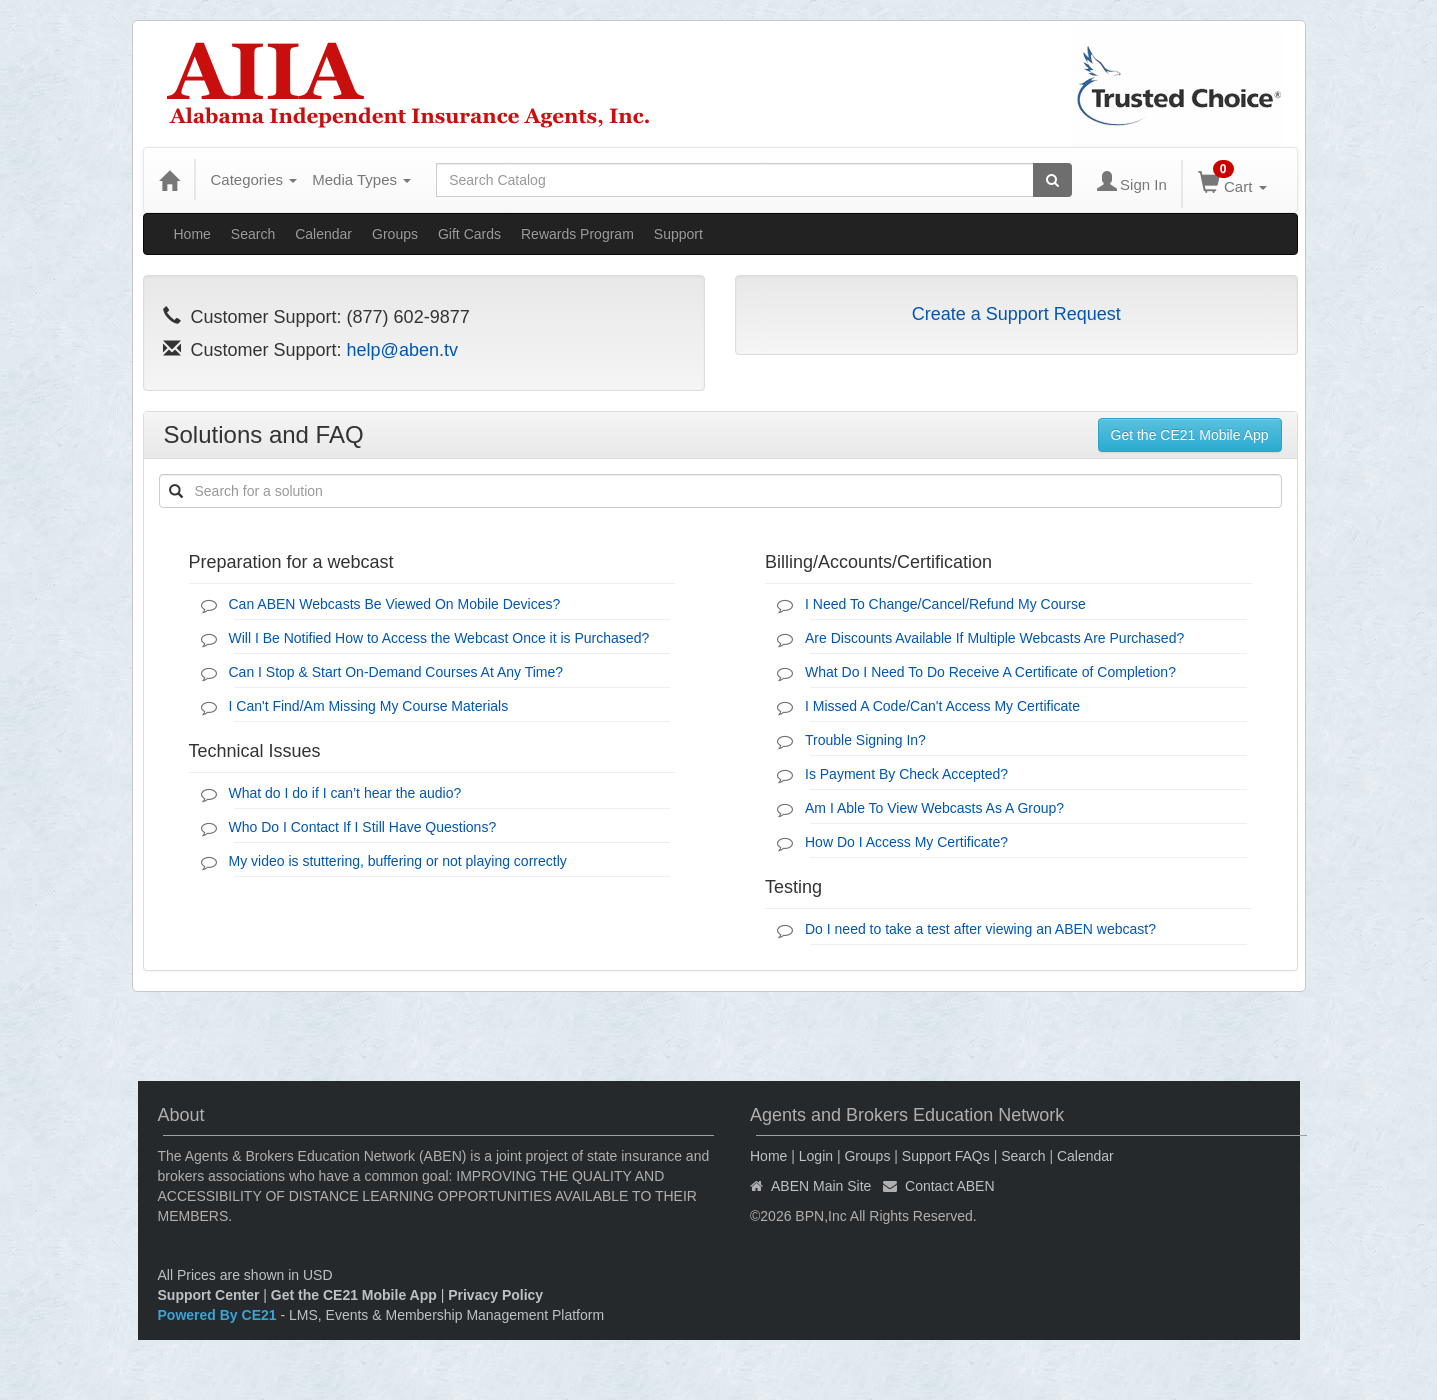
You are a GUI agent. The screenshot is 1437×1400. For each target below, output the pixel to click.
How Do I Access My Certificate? (906, 842)
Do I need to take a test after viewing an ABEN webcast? (980, 929)
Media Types (361, 179)
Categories (254, 179)
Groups (395, 234)
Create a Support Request (1016, 314)
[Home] (169, 180)
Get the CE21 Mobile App (1190, 435)
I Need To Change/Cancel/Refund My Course (945, 604)
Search (253, 234)
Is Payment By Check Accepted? (906, 774)
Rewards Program (577, 234)
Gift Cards (469, 234)
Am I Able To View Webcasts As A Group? (934, 808)
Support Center (209, 1295)
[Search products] (1052, 180)
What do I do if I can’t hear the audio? (345, 793)
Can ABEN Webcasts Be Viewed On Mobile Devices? (395, 604)
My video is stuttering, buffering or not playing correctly (398, 861)
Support (678, 234)
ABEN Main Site (821, 1186)
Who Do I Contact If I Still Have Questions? (363, 827)
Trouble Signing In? (865, 740)
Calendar (323, 234)
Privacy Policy (495, 1295)
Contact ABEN (950, 1186)
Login (816, 1156)
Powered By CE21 (219, 1315)
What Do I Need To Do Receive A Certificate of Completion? (990, 672)
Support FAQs (946, 1156)
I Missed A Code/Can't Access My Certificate (942, 706)
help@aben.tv (402, 350)
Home (192, 234)
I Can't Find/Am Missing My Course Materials (369, 706)
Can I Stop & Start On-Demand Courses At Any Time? (396, 672)
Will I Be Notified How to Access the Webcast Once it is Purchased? (439, 638)
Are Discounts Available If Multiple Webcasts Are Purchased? (994, 638)
